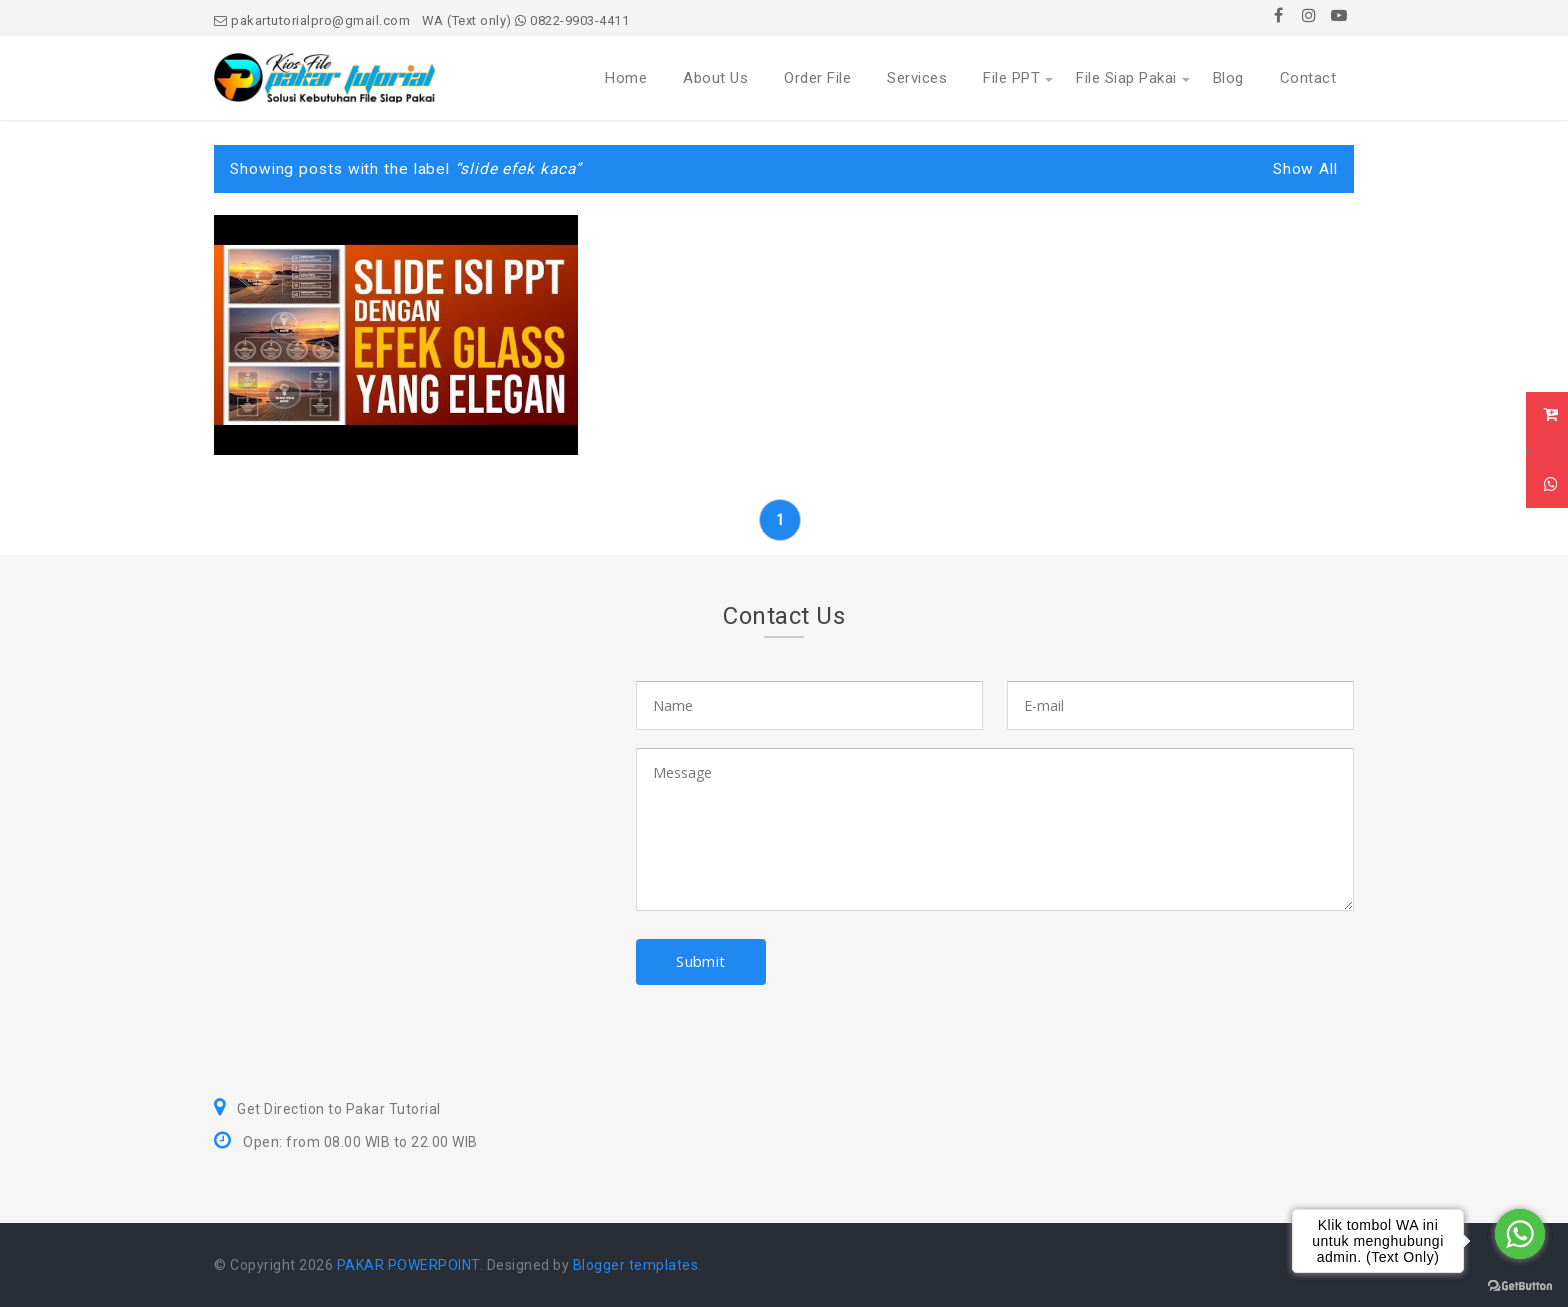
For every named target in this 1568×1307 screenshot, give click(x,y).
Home (626, 78)
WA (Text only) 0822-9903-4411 (526, 20)
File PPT (1011, 78)
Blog (1228, 78)
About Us (715, 78)
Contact (1308, 78)
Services (917, 78)
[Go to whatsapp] (1520, 1234)
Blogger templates (636, 1265)
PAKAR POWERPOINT (408, 1265)
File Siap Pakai (1126, 78)
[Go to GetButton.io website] (1520, 1286)
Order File (817, 78)
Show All (1305, 169)
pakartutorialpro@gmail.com (312, 20)
